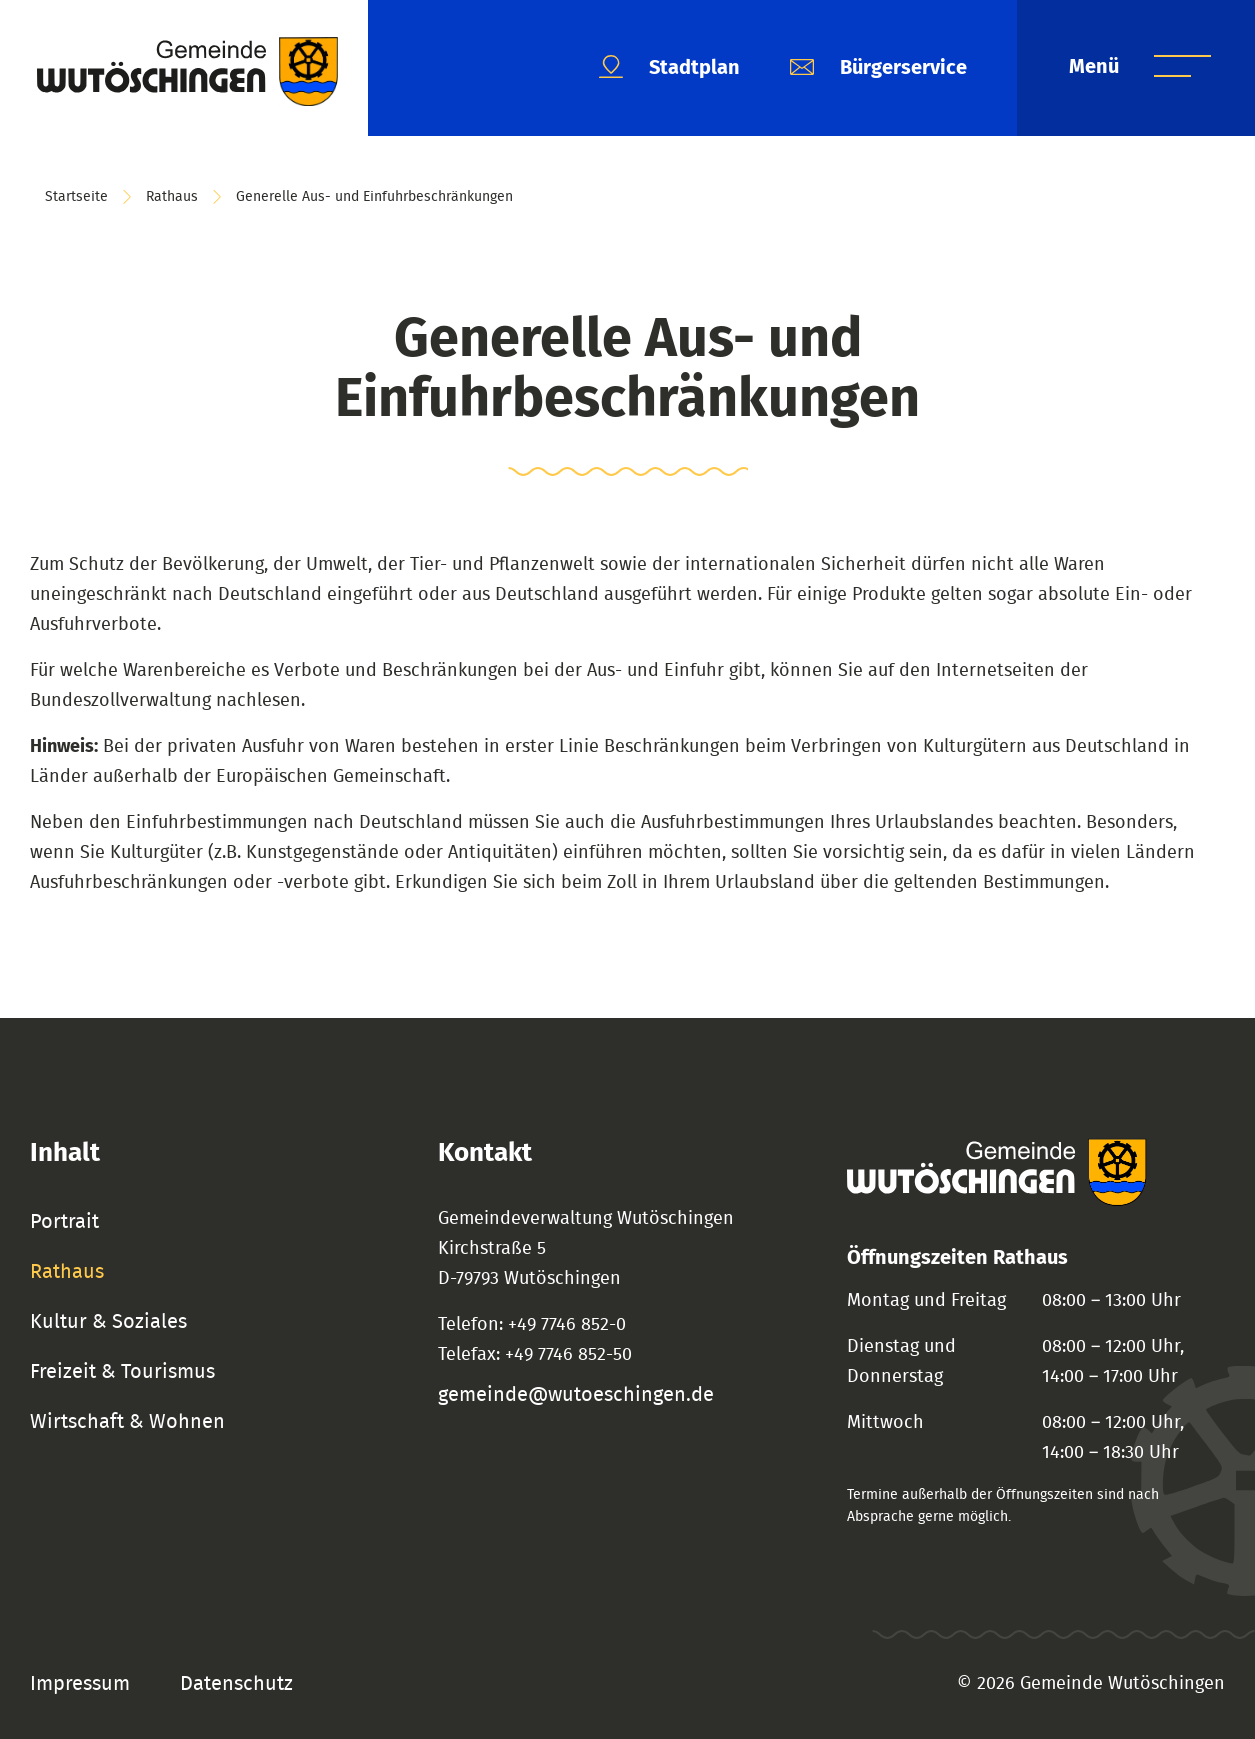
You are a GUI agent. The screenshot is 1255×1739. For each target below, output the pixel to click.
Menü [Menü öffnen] (1096, 67)
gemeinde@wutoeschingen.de (576, 1395)
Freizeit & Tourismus (122, 1372)
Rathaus (172, 197)
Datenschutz (236, 1684)
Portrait (64, 1222)
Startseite (76, 197)
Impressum (80, 1684)
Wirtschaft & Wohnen (127, 1422)
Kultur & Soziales (108, 1322)
